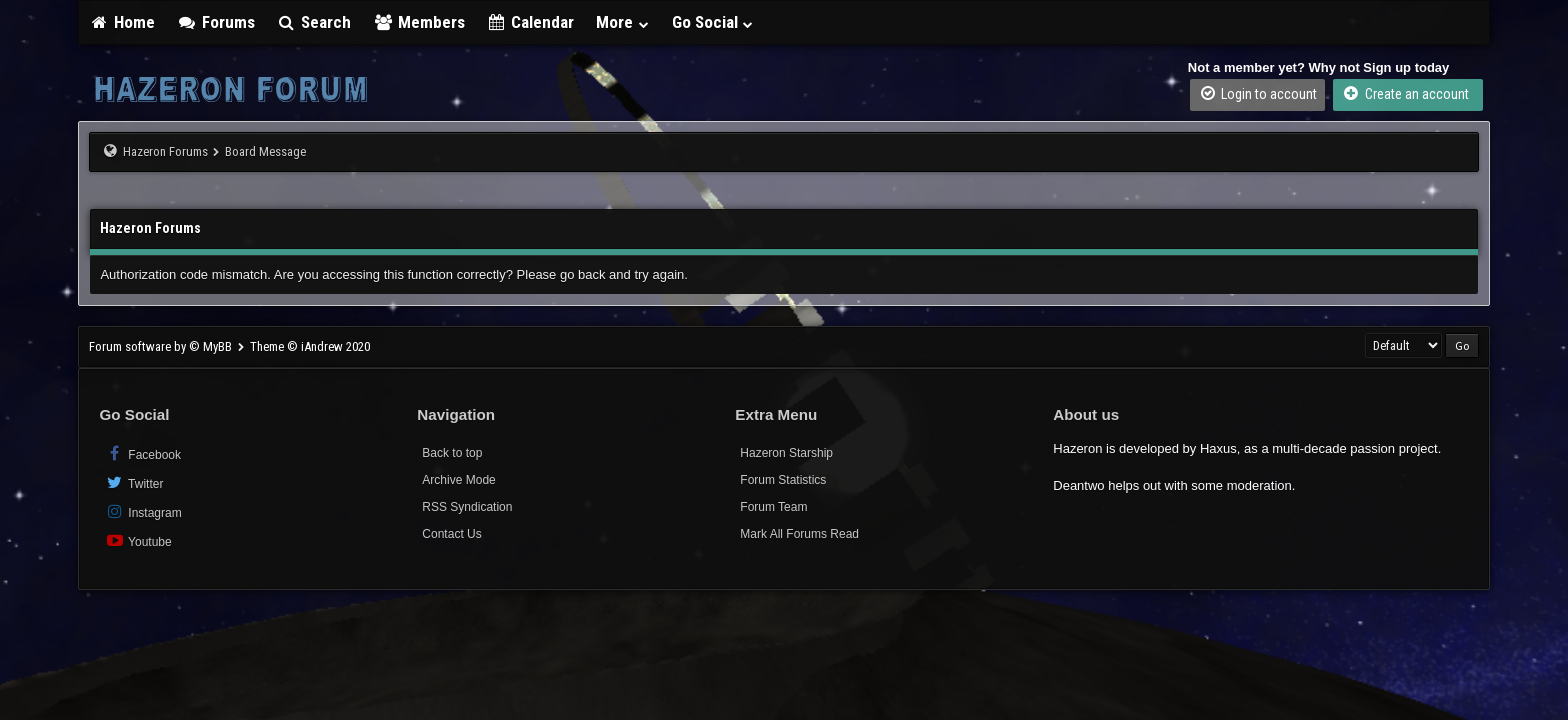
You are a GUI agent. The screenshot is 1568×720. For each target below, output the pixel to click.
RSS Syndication (467, 507)
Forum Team (773, 507)
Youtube (137, 540)
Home (122, 22)
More (623, 22)
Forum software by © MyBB (162, 346)
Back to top (452, 453)
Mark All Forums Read (799, 534)
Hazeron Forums (165, 151)
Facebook (142, 453)
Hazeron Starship (786, 453)
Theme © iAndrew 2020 (310, 346)
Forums (216, 22)
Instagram (142, 511)
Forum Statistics (783, 480)
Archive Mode (458, 480)
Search (314, 22)
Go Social (713, 22)
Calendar (531, 22)
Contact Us (451, 534)
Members (419, 22)
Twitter (133, 482)
